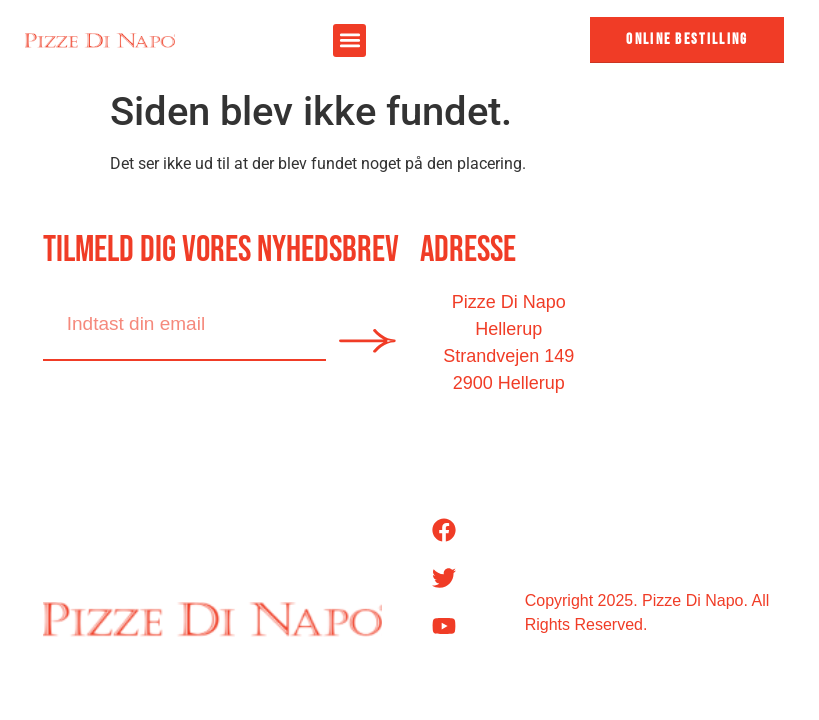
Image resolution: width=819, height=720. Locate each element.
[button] (349, 40)
